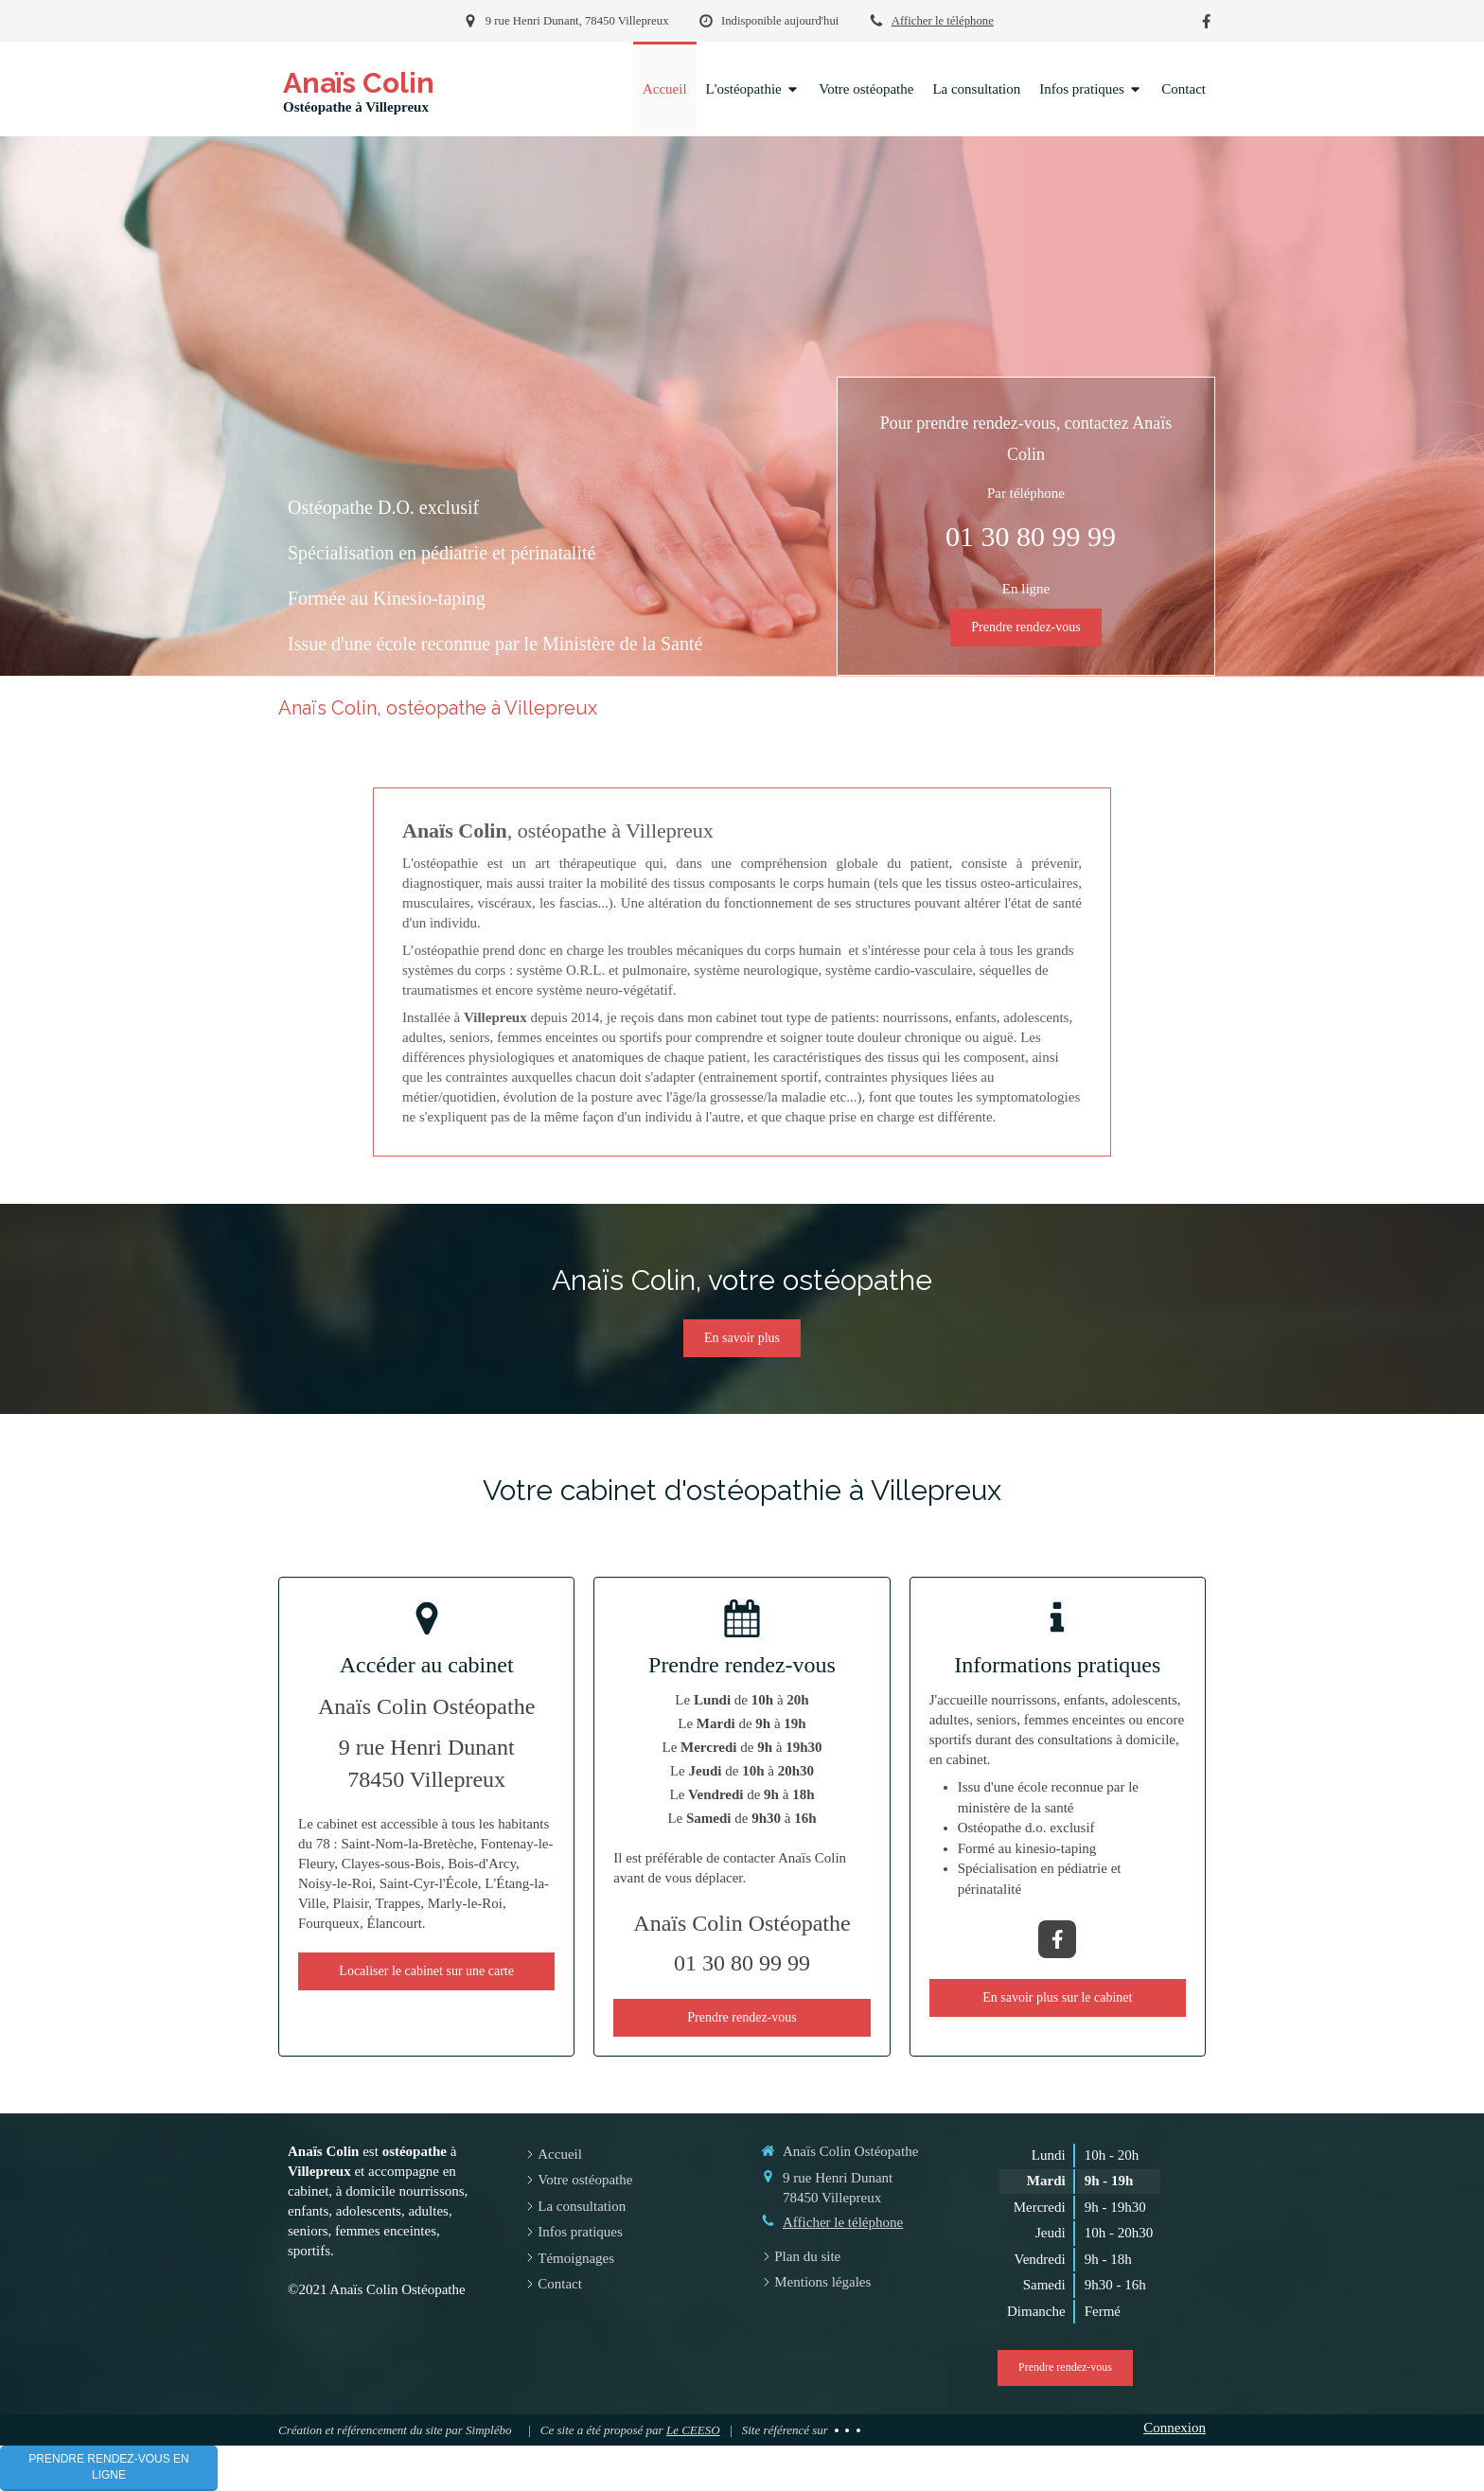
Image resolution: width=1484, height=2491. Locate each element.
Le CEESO (693, 2430)
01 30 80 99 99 (1030, 536)
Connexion (1174, 2427)
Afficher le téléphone (943, 20)
